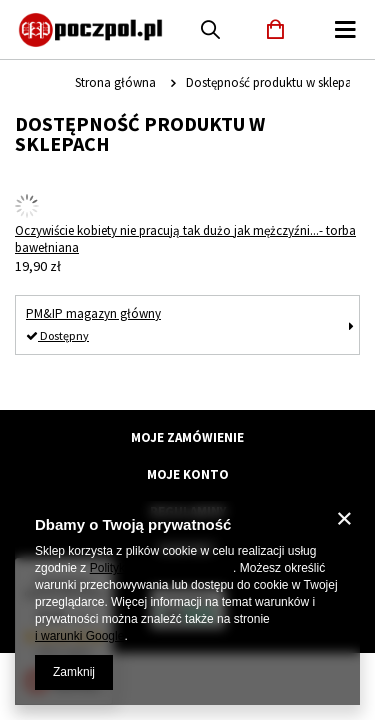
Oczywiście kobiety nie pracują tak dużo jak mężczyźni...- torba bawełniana (185, 239)
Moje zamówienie (187, 438)
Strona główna (115, 82)
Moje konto (188, 475)
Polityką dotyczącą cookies (161, 568)
